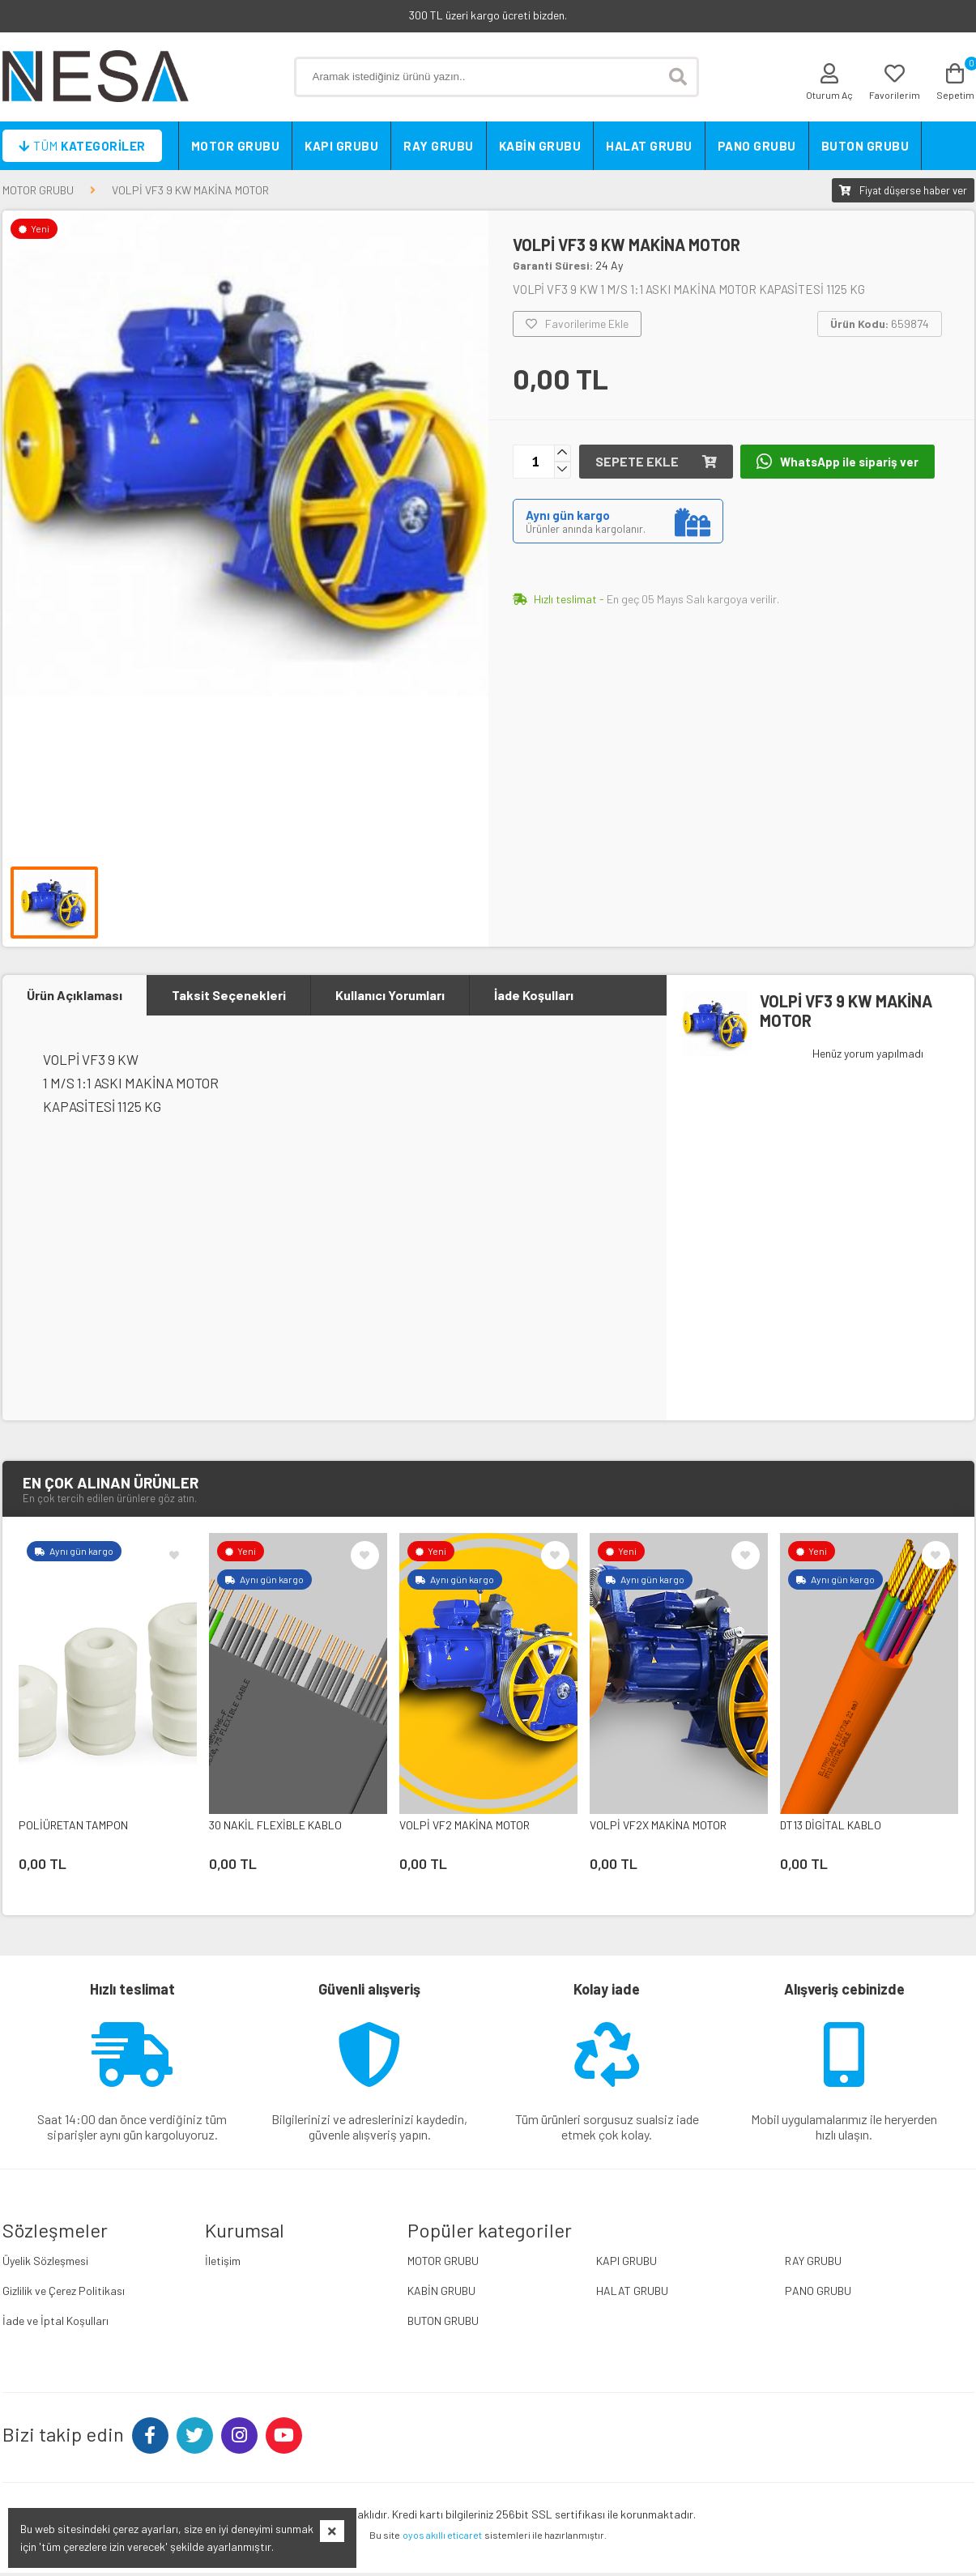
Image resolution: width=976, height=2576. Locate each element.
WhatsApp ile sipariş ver (838, 462)
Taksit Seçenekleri (229, 995)
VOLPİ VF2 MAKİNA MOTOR (464, 1828)
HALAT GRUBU (649, 145)
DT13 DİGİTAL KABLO (830, 1828)
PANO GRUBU (757, 145)
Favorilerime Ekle (577, 324)
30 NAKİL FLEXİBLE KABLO (275, 1828)
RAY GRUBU (438, 145)
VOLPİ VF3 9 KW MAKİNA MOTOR (190, 190)
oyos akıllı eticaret (442, 2538)
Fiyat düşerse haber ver (903, 190)
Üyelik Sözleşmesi (45, 2264)
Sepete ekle (656, 462)
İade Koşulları (533, 995)
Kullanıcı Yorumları (390, 995)
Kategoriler (82, 145)
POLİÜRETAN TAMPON (73, 1828)
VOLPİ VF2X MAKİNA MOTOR (658, 1828)
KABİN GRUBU (540, 145)
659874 (879, 323)
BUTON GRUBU (865, 145)
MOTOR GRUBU (235, 145)
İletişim (223, 2264)
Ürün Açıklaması (74, 995)
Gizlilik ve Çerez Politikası (63, 2294)
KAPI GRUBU (341, 145)
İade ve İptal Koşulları (55, 2324)
